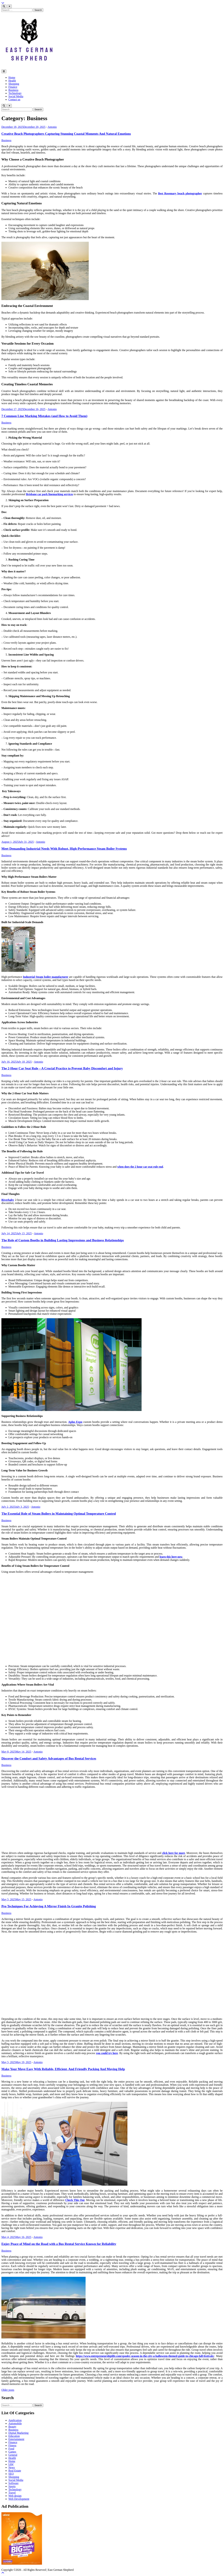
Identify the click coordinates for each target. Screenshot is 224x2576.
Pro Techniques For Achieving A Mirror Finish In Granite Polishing (48, 1906)
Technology (15, 93)
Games (12, 2451)
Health (12, 80)
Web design (15, 2495)
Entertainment (16, 2439)
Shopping (13, 83)
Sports (12, 2486)
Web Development (18, 2498)
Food (11, 2448)
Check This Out (75, 2200)
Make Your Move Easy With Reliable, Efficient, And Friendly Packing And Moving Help (63, 2069)
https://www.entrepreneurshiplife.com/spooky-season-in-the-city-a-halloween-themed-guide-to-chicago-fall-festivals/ (145, 2356)
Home (11, 77)
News (11, 2467)
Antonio (52, 126)
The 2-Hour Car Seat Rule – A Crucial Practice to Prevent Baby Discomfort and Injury (62, 1068)
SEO (11, 2473)
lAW (11, 2464)
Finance (12, 86)
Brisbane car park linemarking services (49, 494)
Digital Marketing (18, 2432)
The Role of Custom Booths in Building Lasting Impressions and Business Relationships (62, 1240)
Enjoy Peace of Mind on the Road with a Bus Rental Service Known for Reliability (58, 2244)
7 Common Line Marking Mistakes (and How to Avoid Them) (44, 416)
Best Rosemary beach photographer (180, 193)
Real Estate (14, 2470)
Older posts (7, 2389)
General (12, 2454)
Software (13, 2483)
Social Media (15, 96)
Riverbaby (7, 1199)
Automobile (15, 2423)
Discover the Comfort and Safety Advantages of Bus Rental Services (48, 1758)
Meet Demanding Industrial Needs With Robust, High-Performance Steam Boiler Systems (64, 848)
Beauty (12, 2426)
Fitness (12, 2445)
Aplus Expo (75, 1421)
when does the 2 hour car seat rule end (140, 1166)
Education (14, 2436)
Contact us (14, 99)
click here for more (173, 1852)
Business (13, 90)
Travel (12, 2492)
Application (15, 2420)
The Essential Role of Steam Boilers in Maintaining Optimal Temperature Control (58, 1513)
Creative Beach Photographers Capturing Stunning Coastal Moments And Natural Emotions (66, 134)
